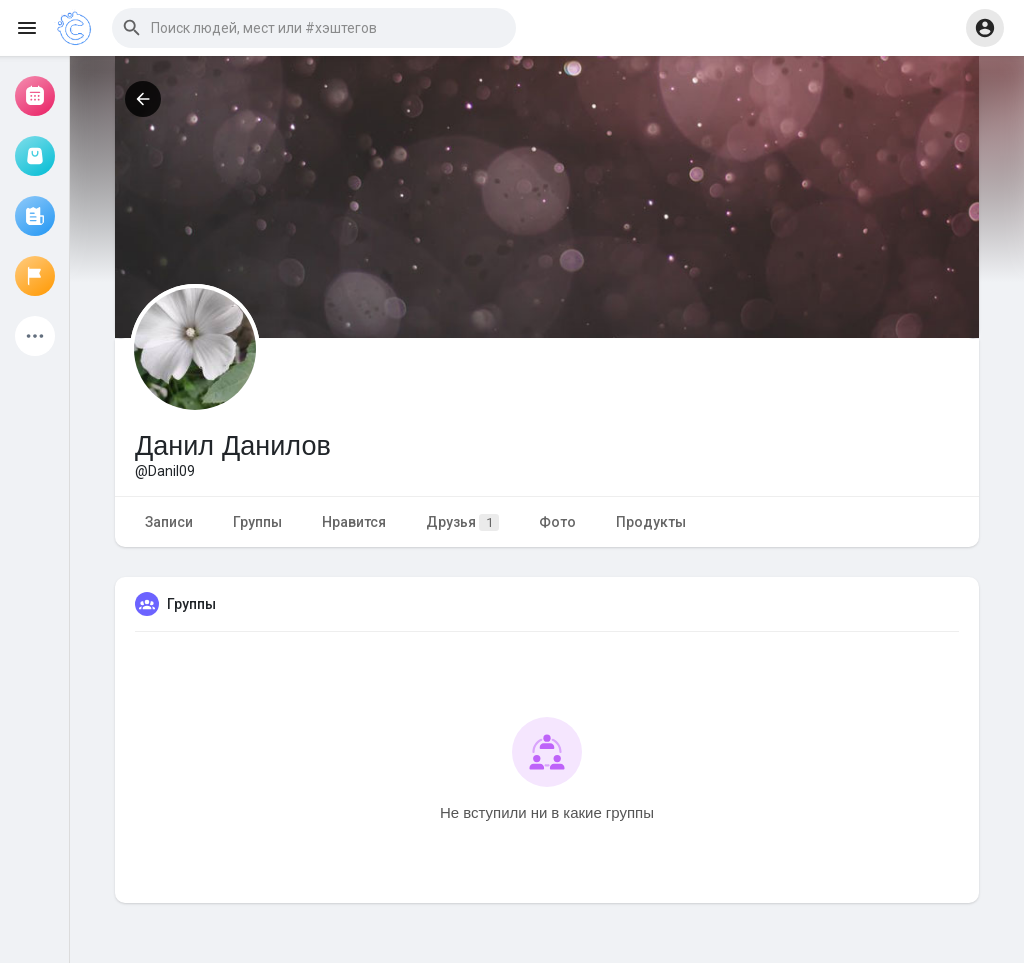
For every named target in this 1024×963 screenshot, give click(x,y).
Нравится (354, 522)
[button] (314, 28)
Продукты (651, 522)
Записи (169, 522)
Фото (557, 522)
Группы (257, 522)
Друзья (462, 522)
